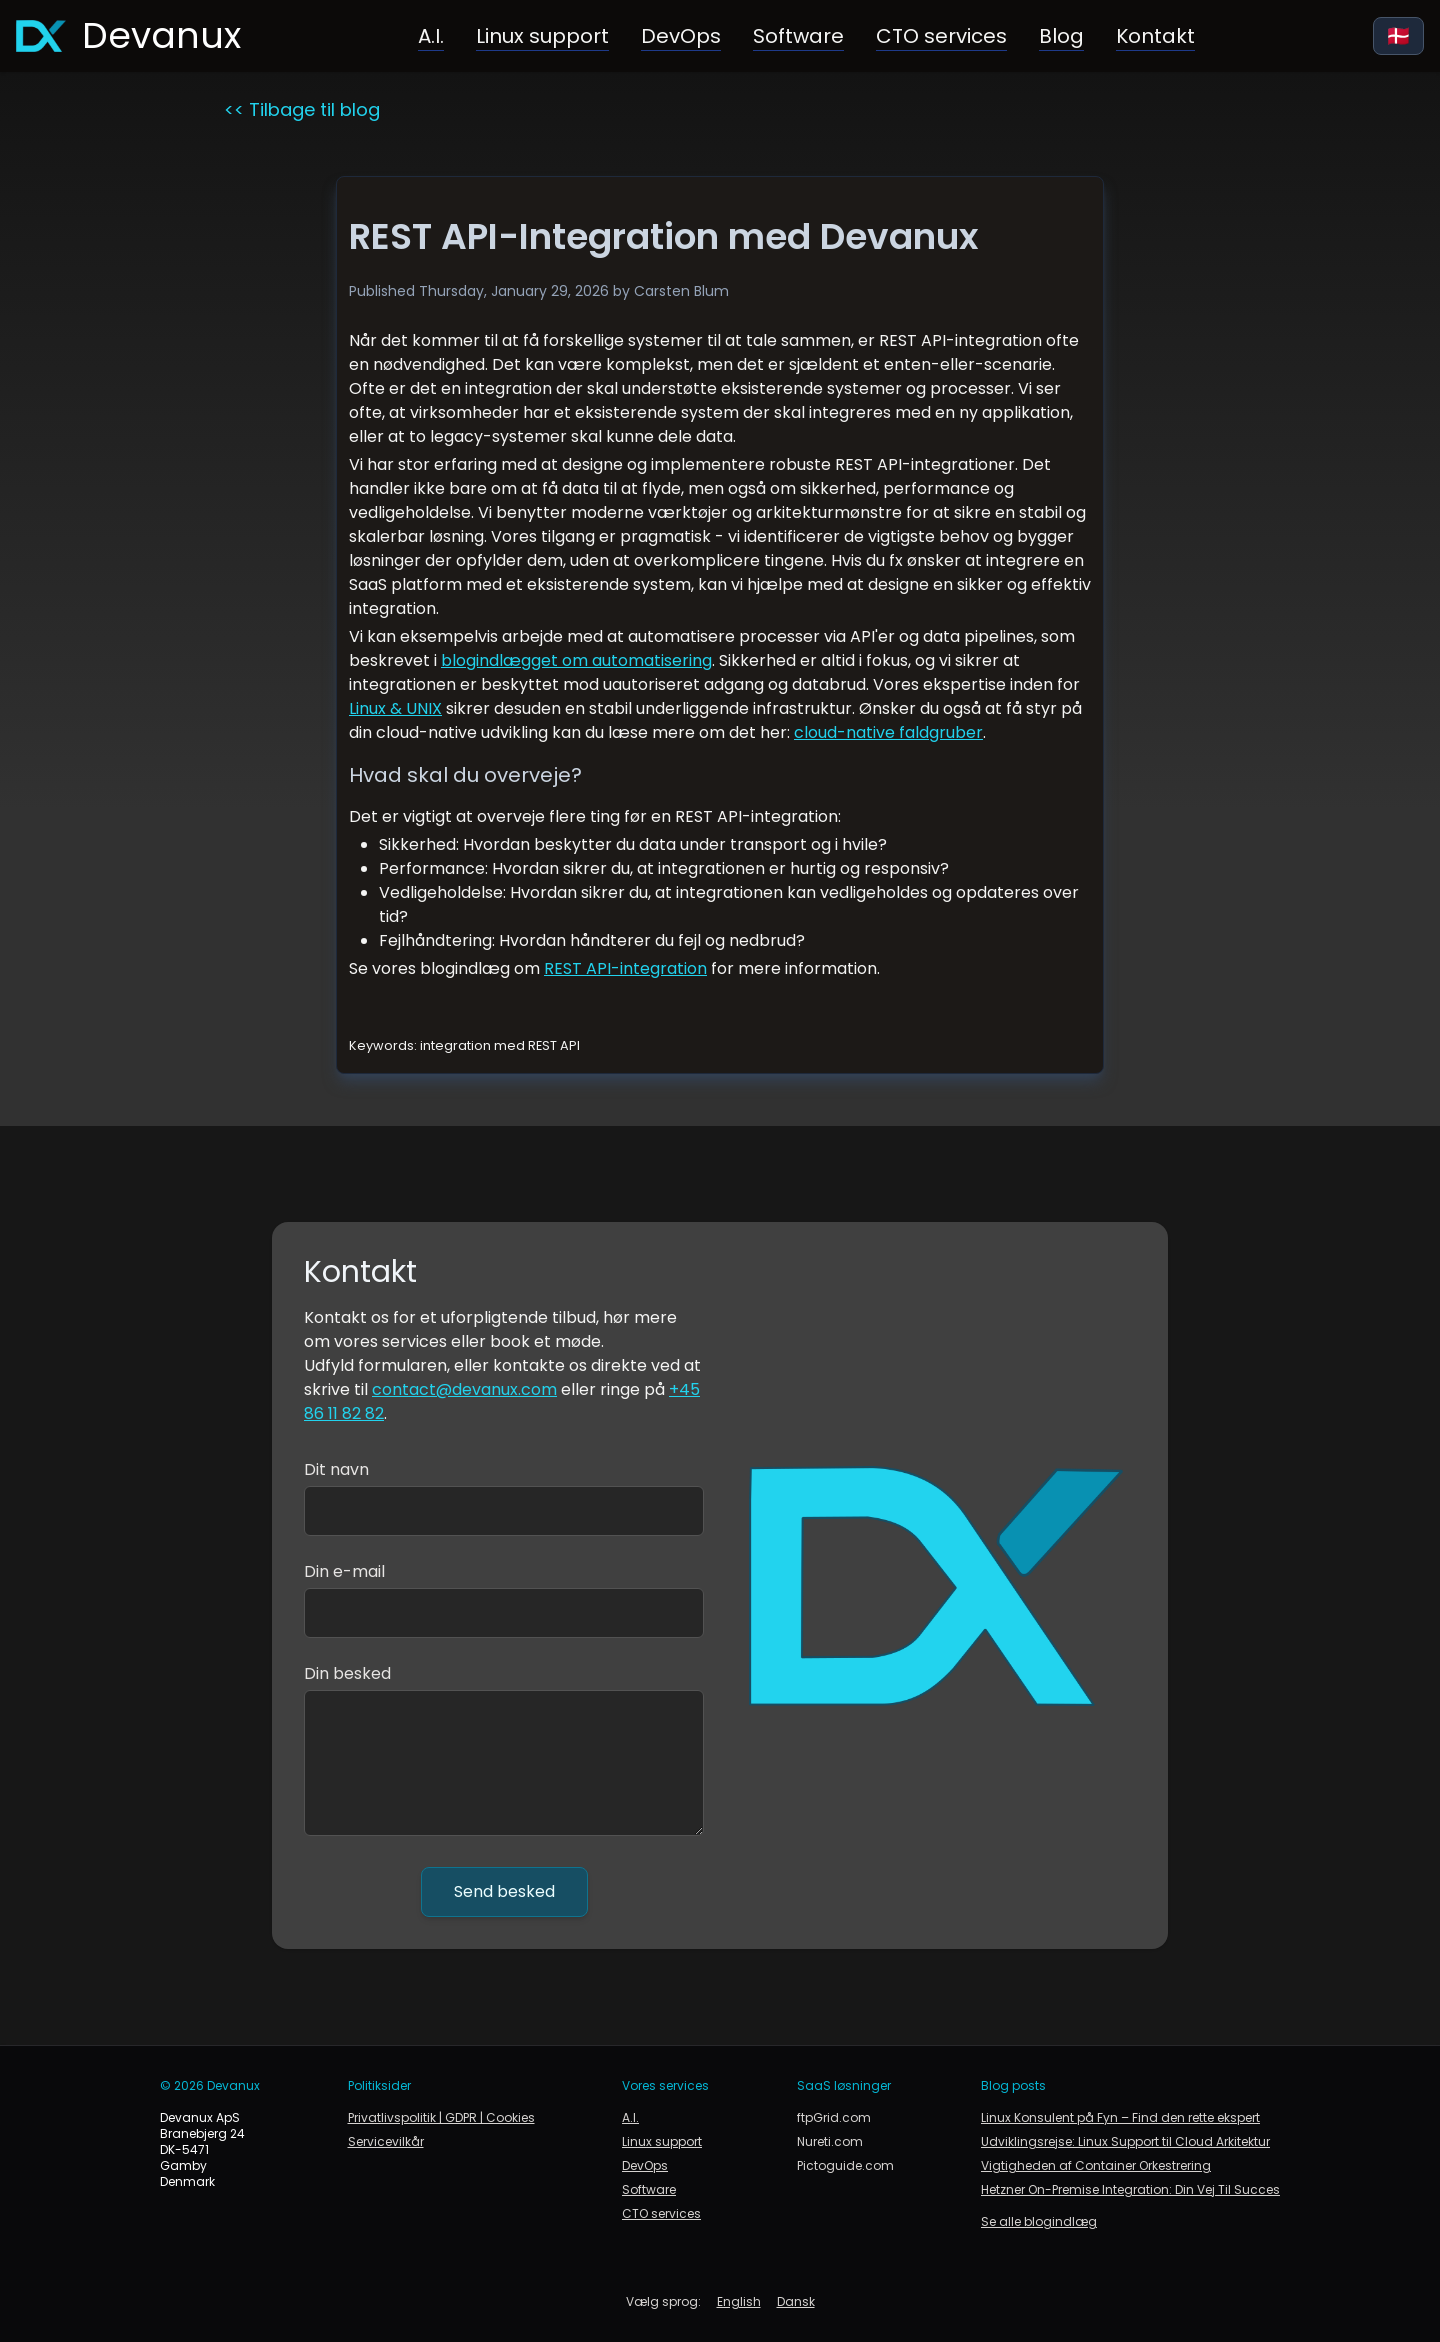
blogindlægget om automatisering (576, 660)
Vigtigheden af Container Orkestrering (1096, 2166)
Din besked (347, 1673)
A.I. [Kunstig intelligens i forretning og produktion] (431, 36)
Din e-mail (344, 1571)
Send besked (504, 1891)
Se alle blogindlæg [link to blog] (1039, 2222)
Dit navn (336, 1469)
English (739, 2302)
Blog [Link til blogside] (1061, 36)
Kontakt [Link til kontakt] (1155, 36)
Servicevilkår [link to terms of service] (386, 2142)
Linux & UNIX (395, 708)
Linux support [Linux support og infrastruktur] (542, 36)
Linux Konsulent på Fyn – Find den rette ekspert (1120, 2118)
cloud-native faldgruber (888, 732)
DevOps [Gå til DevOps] (681, 36)
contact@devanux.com (464, 1389)
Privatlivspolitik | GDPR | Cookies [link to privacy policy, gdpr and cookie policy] (441, 2118)
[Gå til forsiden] (128, 36)
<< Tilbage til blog (302, 109)
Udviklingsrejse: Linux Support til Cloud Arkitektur (1125, 2142)
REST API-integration (625, 968)
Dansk (796, 2302)
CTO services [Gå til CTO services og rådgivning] (941, 36)
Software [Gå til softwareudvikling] (798, 36)
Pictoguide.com (845, 2166)
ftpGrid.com (834, 2118)
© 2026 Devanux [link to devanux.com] (210, 2086)
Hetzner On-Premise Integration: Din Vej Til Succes (1130, 2190)
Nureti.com (830, 2142)
